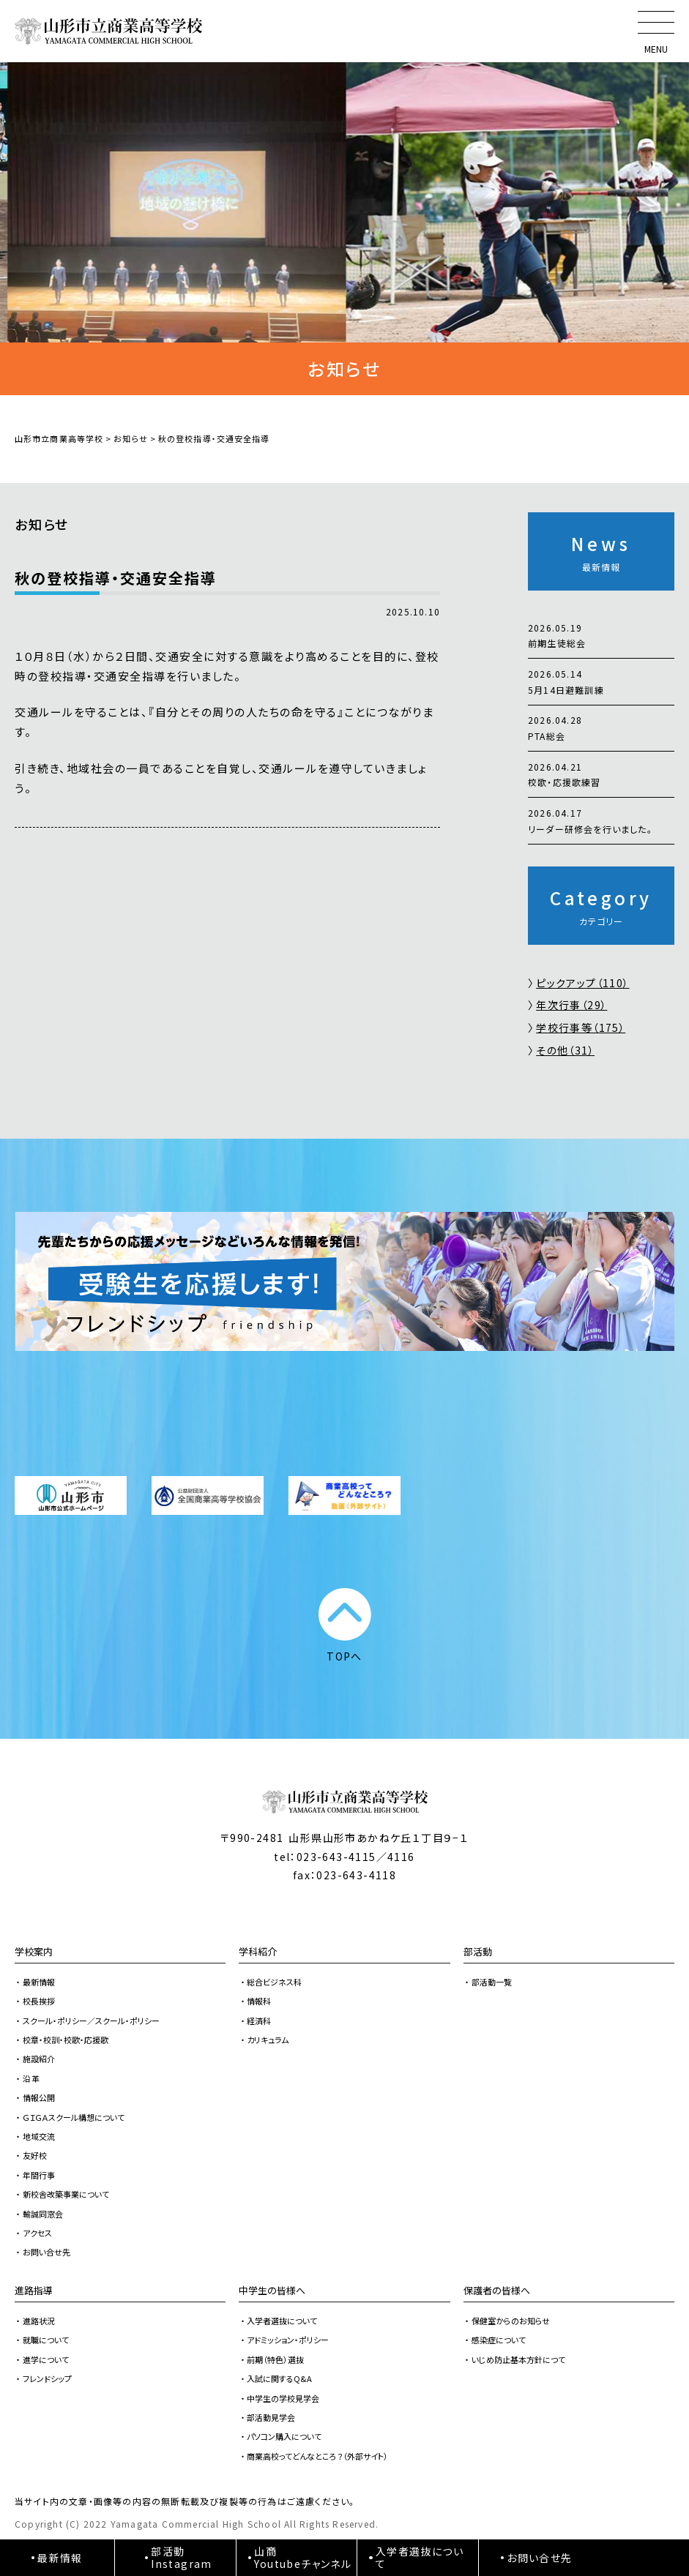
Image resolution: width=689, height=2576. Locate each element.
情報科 (259, 2001)
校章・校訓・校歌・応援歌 (65, 2039)
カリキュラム (267, 2039)
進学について (46, 2359)
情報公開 (39, 2097)
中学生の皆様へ (272, 2290)
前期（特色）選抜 (275, 2359)
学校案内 (34, 1951)
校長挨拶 (39, 2001)
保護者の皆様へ (496, 2290)
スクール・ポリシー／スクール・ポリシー (91, 2020)
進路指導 (34, 2290)
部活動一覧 (492, 1982)
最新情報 (39, 1982)
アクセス (37, 2233)
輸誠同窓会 (43, 2214)
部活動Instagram (181, 2557)
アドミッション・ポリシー (288, 2339)
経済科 (259, 2020)
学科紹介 (258, 1951)
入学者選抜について (282, 2320)
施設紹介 (39, 2058)
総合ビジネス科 (274, 1982)
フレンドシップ (47, 2378)
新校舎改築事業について (66, 2194)
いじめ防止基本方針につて (518, 2359)
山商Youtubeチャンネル (302, 2557)
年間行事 (39, 2175)
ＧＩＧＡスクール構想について (73, 2117)
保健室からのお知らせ (511, 2320)
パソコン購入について (284, 2436)
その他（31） (565, 1050)
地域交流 (39, 2136)
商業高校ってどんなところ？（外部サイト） (317, 2456)
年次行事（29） (571, 1004)
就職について (46, 2339)
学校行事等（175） (580, 1027)
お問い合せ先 (46, 2252)
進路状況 (39, 2320)
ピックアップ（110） (582, 983)
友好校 (35, 2155)
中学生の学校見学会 (283, 2398)
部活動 (477, 1951)
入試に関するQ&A (279, 2378)
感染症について (499, 2339)
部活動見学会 (271, 2417)
